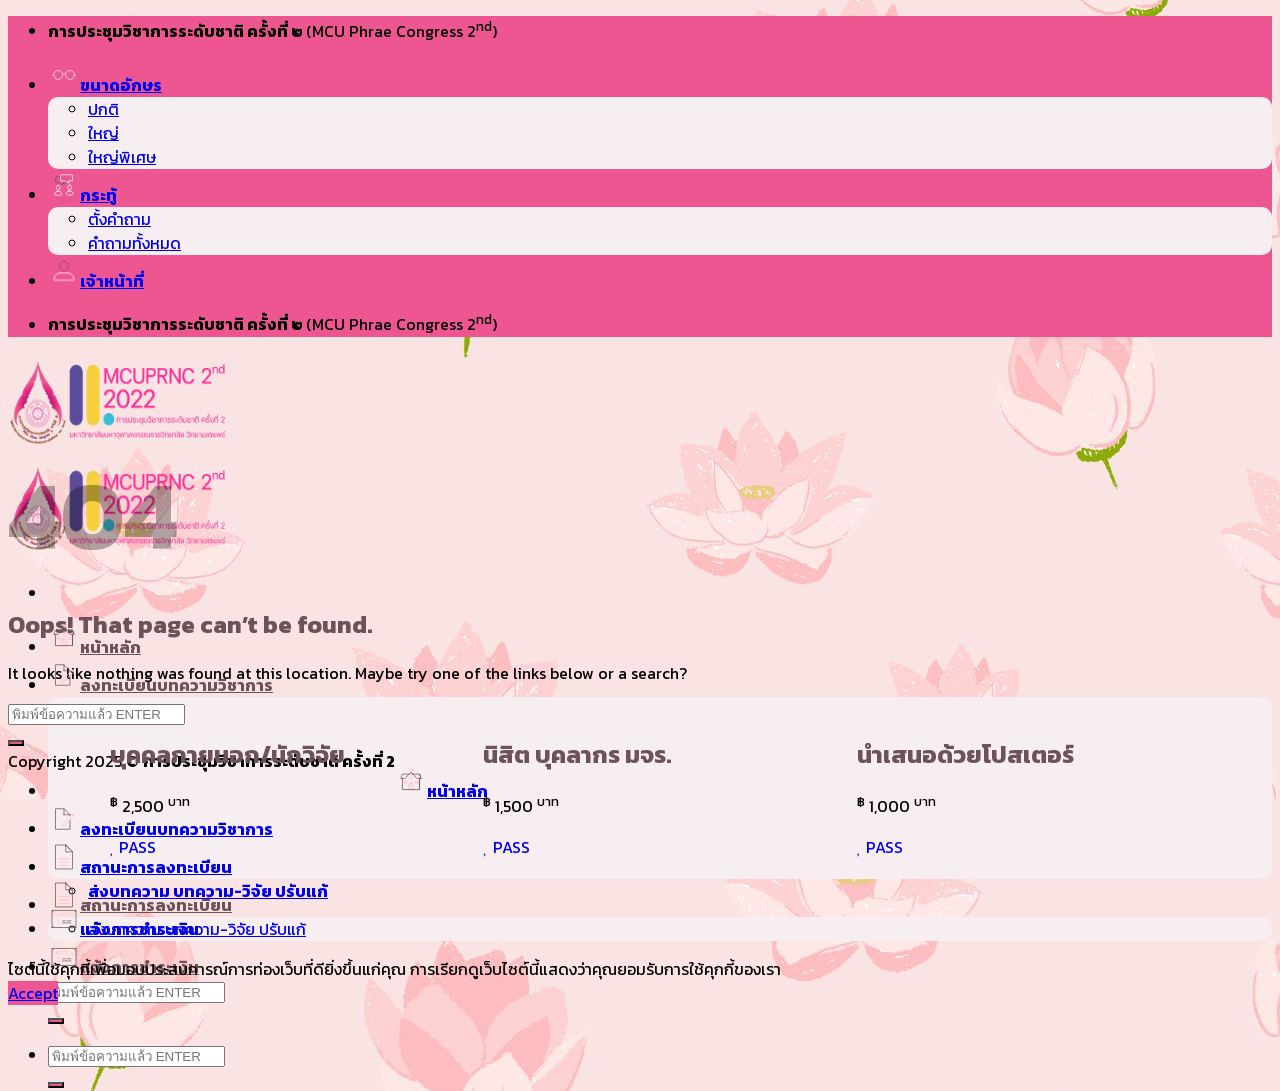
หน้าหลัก (94, 647)
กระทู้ (82, 195)
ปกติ (103, 109)
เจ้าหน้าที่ (96, 281)
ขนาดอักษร (105, 85)
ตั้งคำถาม (119, 219)
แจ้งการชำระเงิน (123, 929)
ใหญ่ (103, 133)
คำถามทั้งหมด (134, 243)
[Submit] (56, 1021)
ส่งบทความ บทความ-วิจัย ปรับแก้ (208, 891)
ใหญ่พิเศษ (122, 157)
